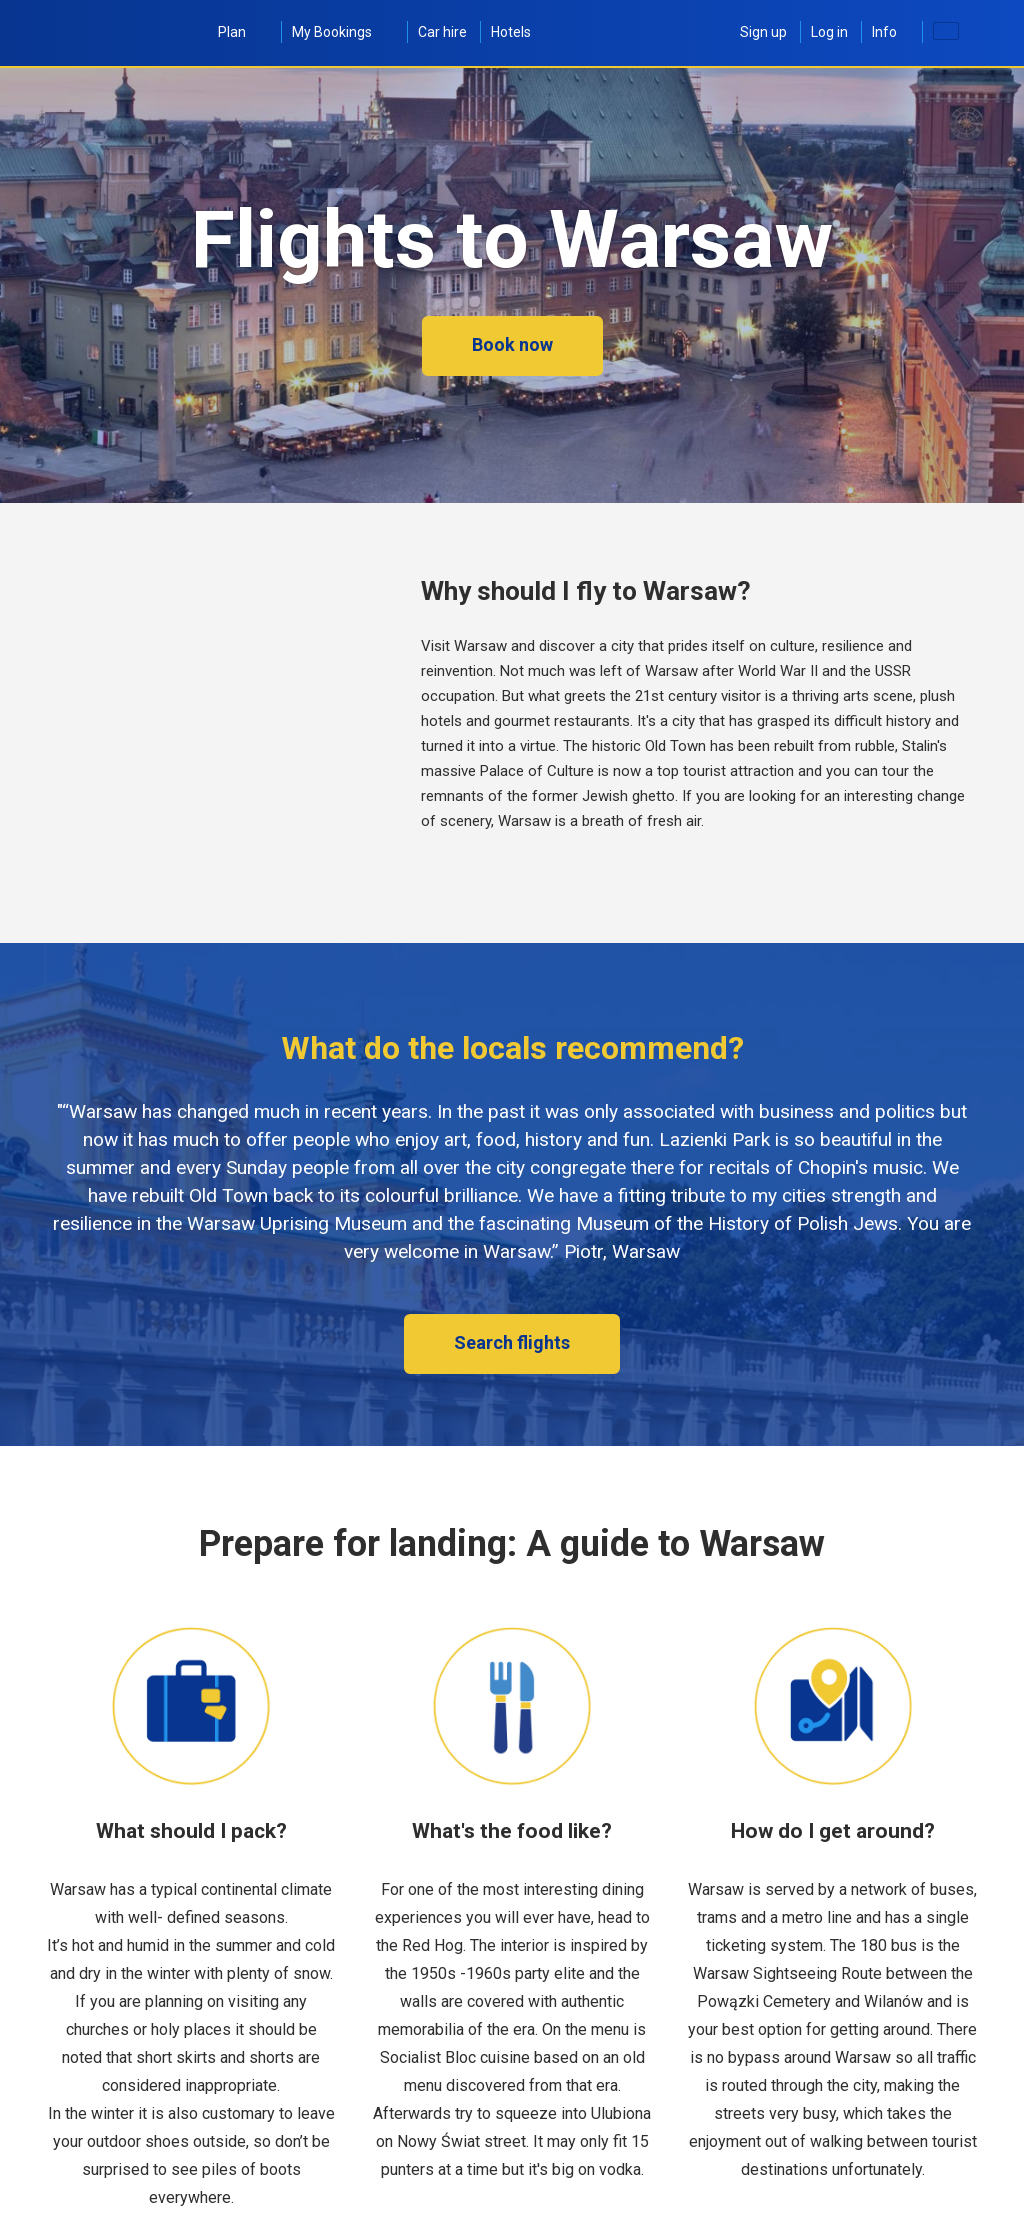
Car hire (442, 32)
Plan (243, 32)
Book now (512, 344)
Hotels (511, 32)
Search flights (512, 1342)
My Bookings (343, 32)
